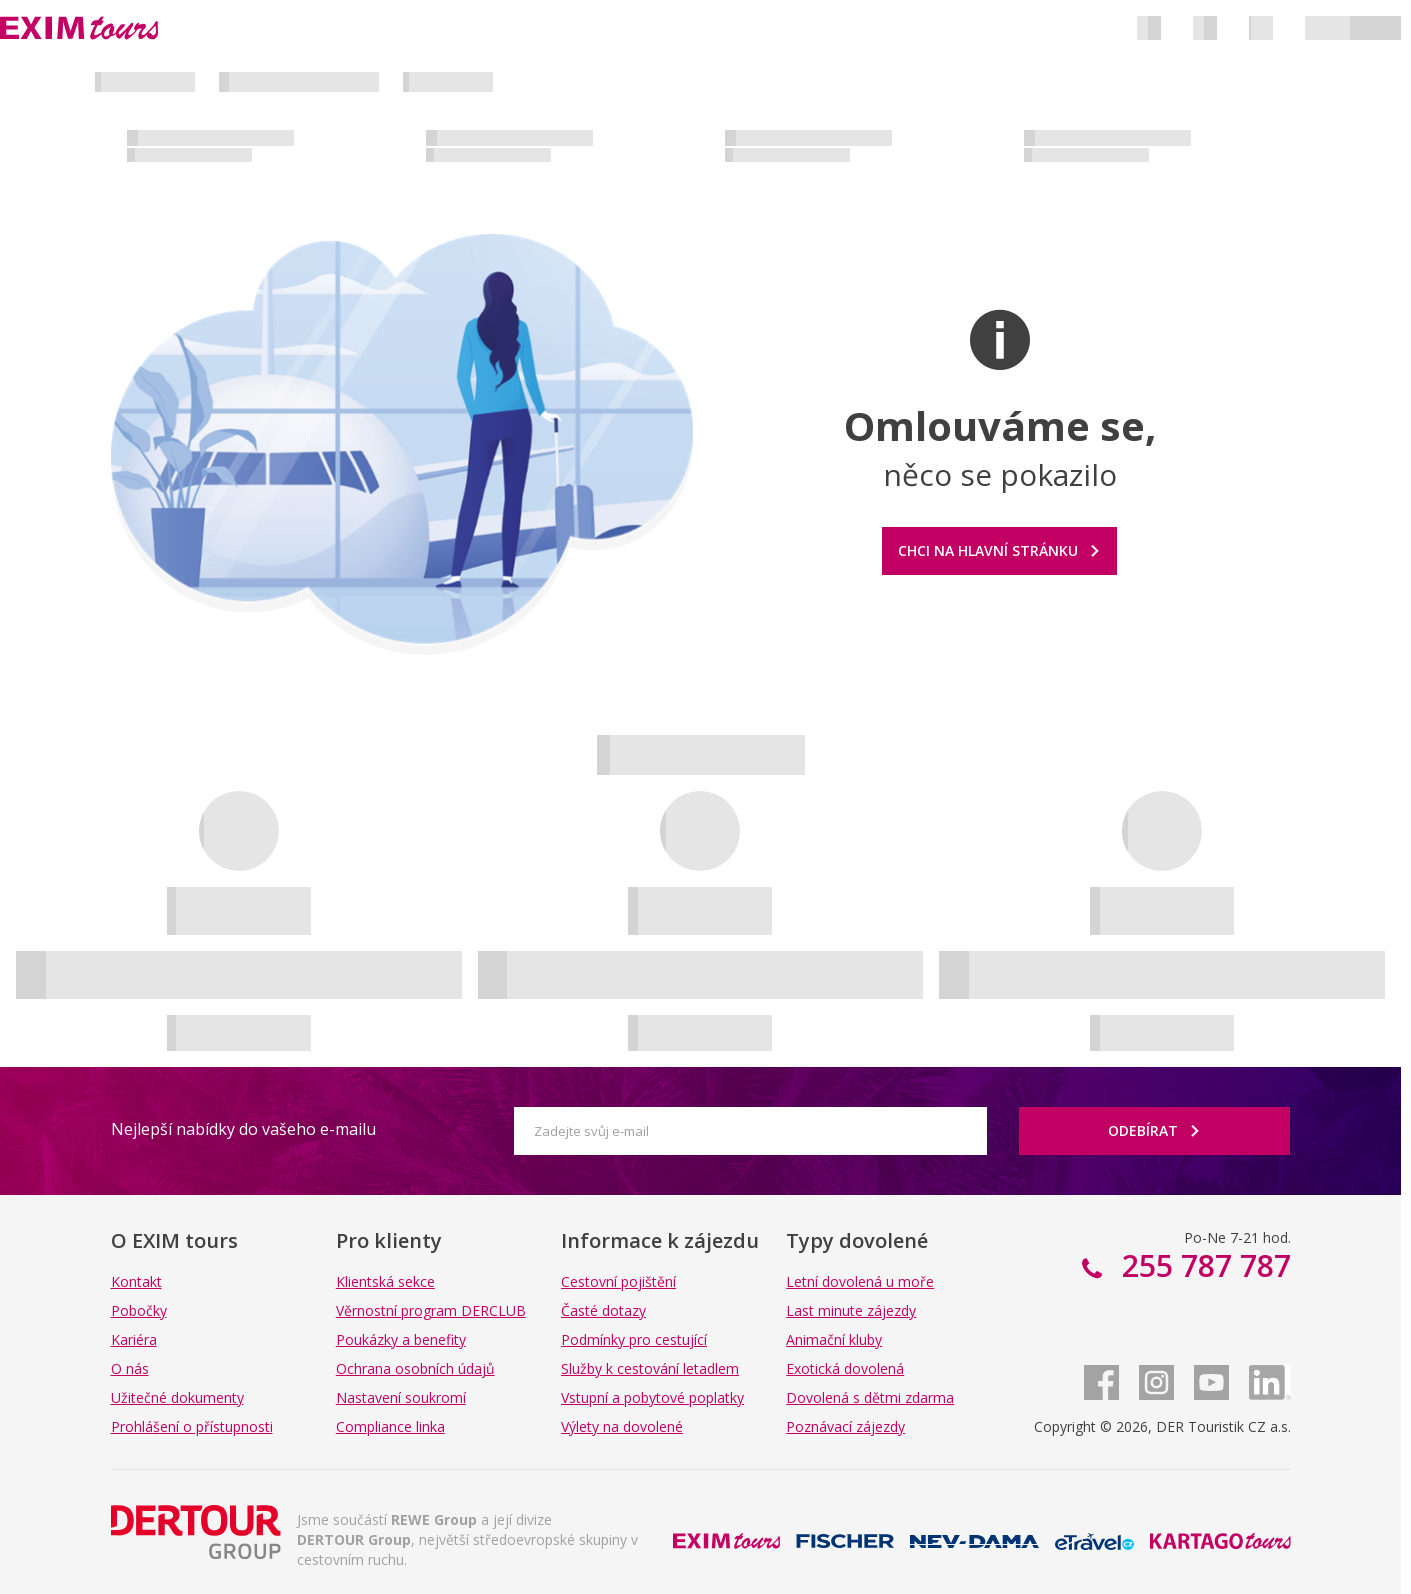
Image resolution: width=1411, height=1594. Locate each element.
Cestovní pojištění (618, 1281)
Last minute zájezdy (851, 1310)
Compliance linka (390, 1426)
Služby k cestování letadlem (650, 1368)
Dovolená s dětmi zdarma (870, 1397)
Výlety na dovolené (622, 1426)
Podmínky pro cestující (634, 1339)
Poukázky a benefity (401, 1339)
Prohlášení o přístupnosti (192, 1426)
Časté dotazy (603, 1310)
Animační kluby (834, 1339)
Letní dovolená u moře (860, 1281)
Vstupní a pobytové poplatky (652, 1397)
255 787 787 (1202, 1265)
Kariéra (134, 1339)
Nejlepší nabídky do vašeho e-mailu (243, 1129)
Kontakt (136, 1281)
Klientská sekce (385, 1281)
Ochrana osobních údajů (415, 1368)
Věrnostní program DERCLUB (431, 1310)
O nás (130, 1368)
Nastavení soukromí (401, 1397)
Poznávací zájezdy (845, 1426)
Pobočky (139, 1310)
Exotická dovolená (845, 1368)
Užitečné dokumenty (177, 1397)
